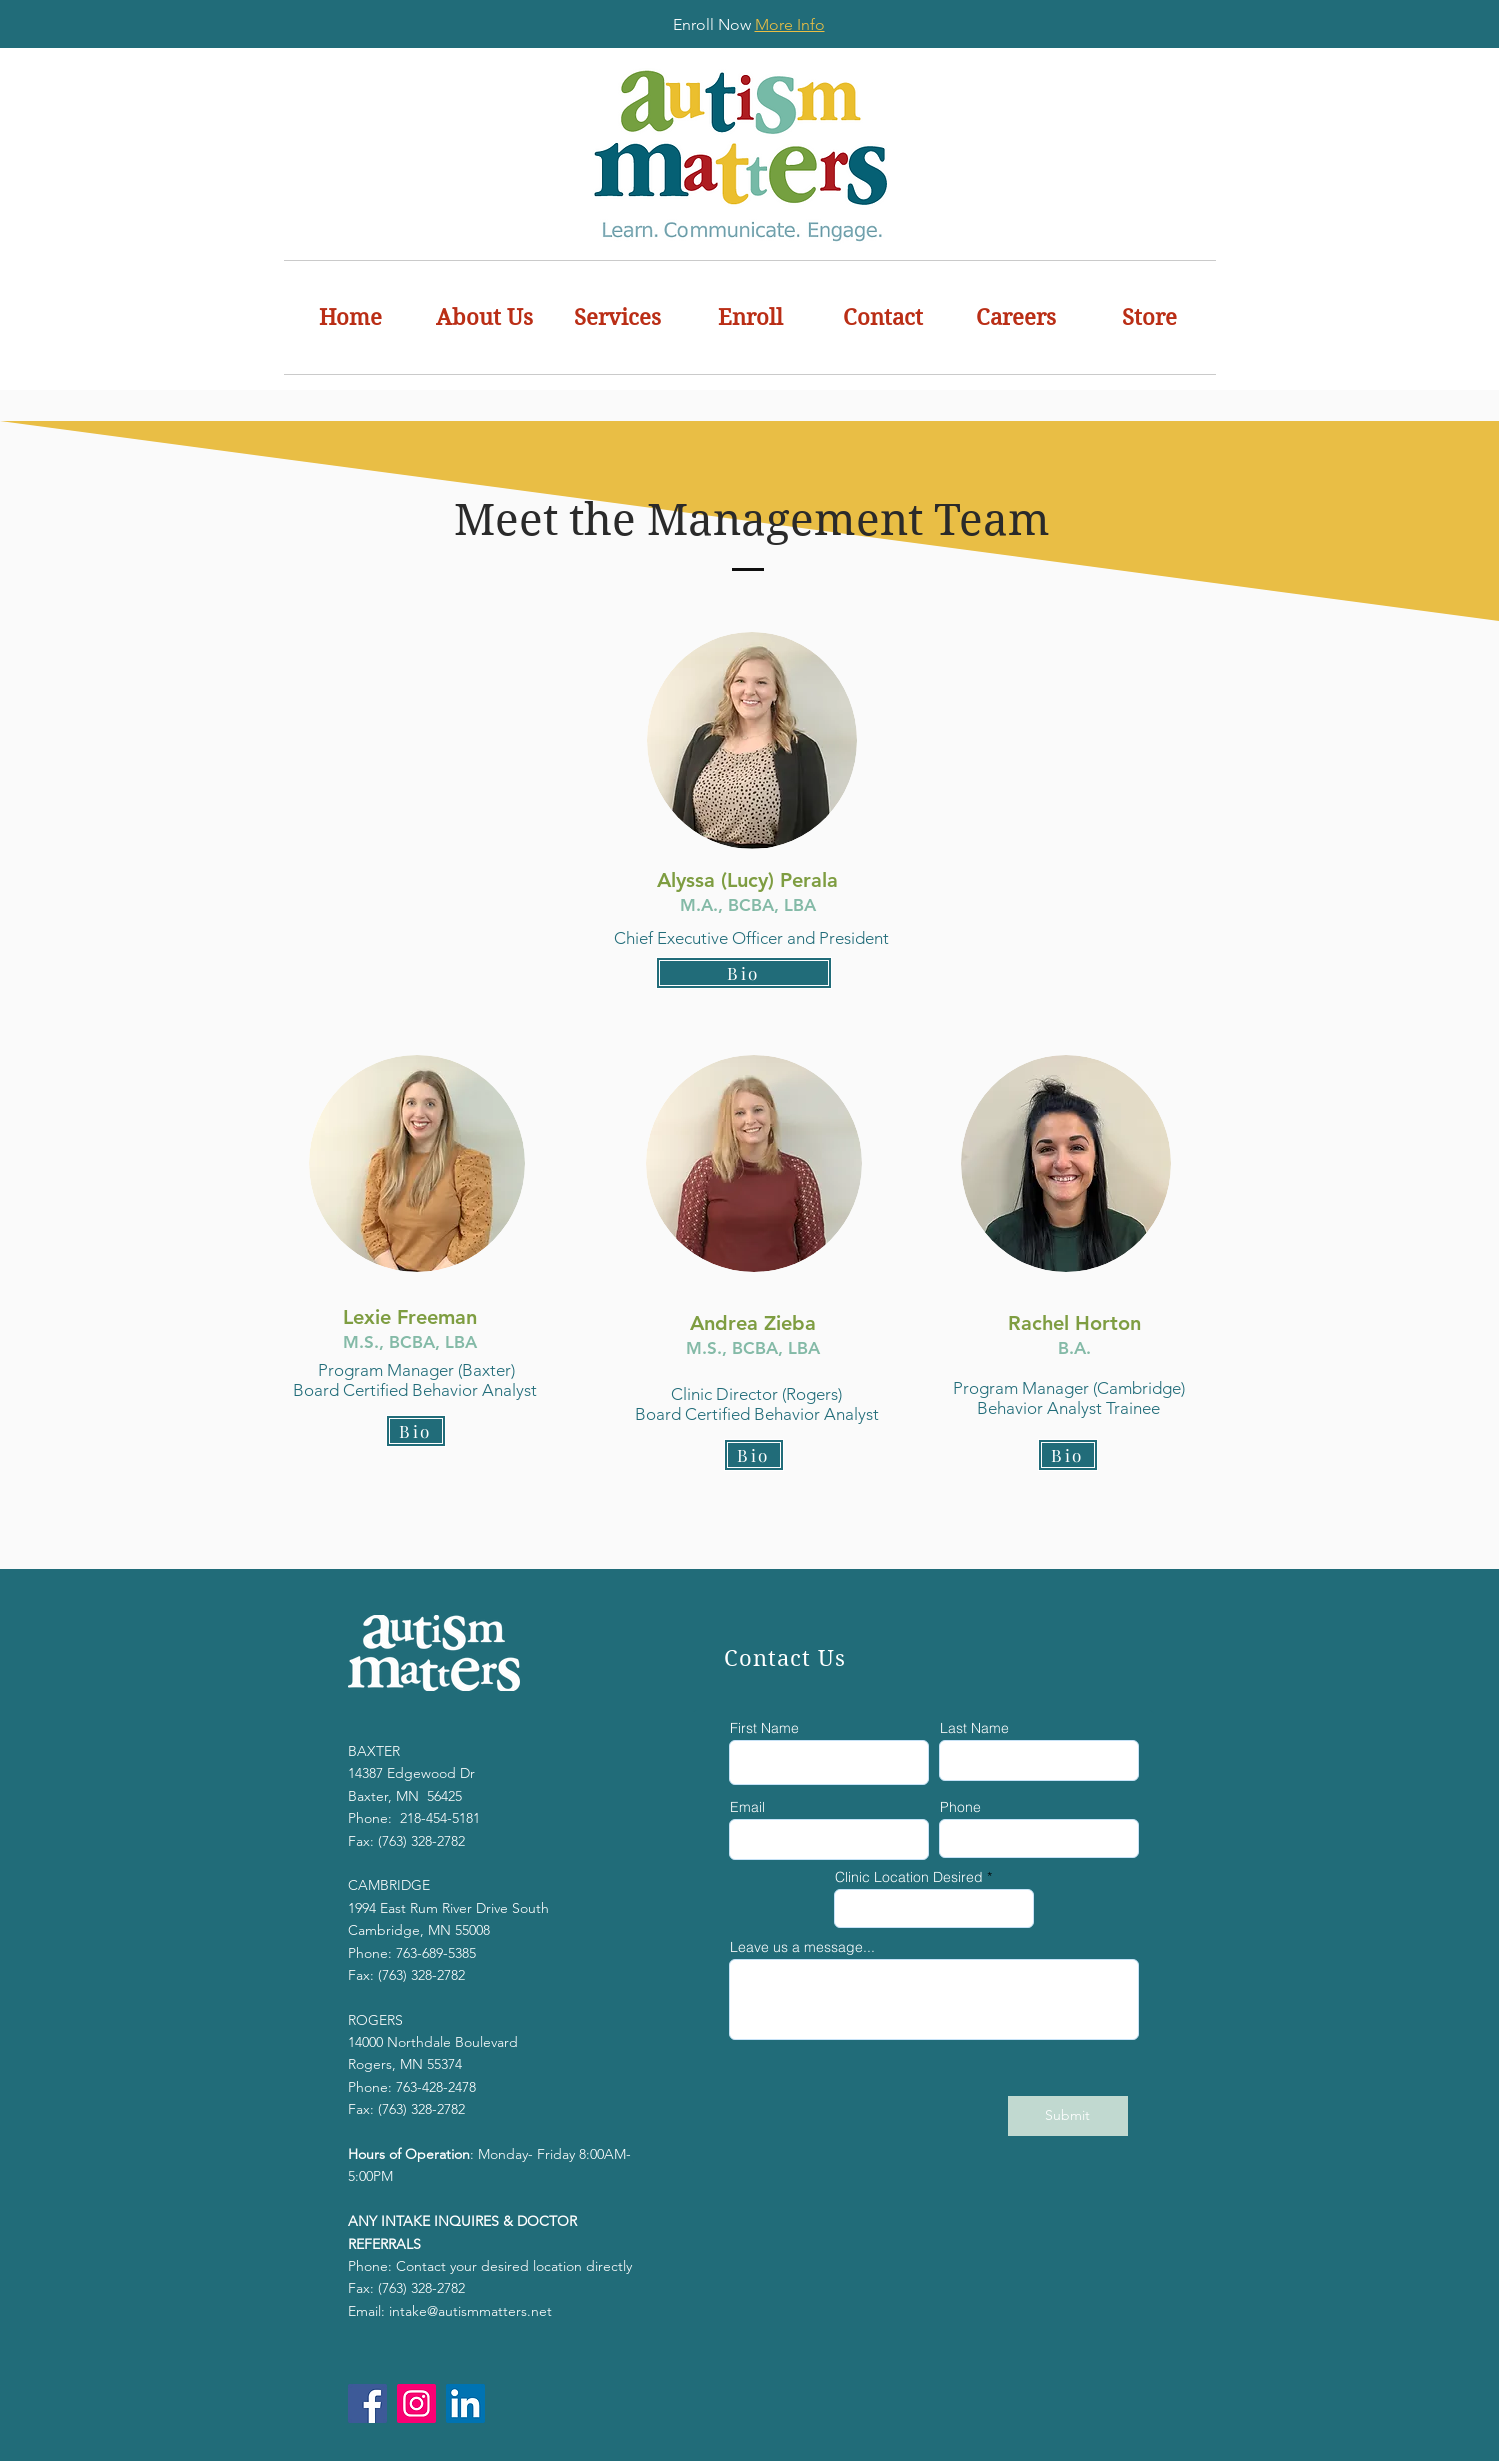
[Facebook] (367, 2403)
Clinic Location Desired (909, 1877)
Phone (960, 1807)
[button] (484, 317)
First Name (764, 1728)
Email (747, 1807)
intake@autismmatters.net (470, 2311)
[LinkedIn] (465, 2403)
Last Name (974, 1728)
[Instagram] (416, 2403)
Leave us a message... (802, 1947)
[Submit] (1068, 2116)
